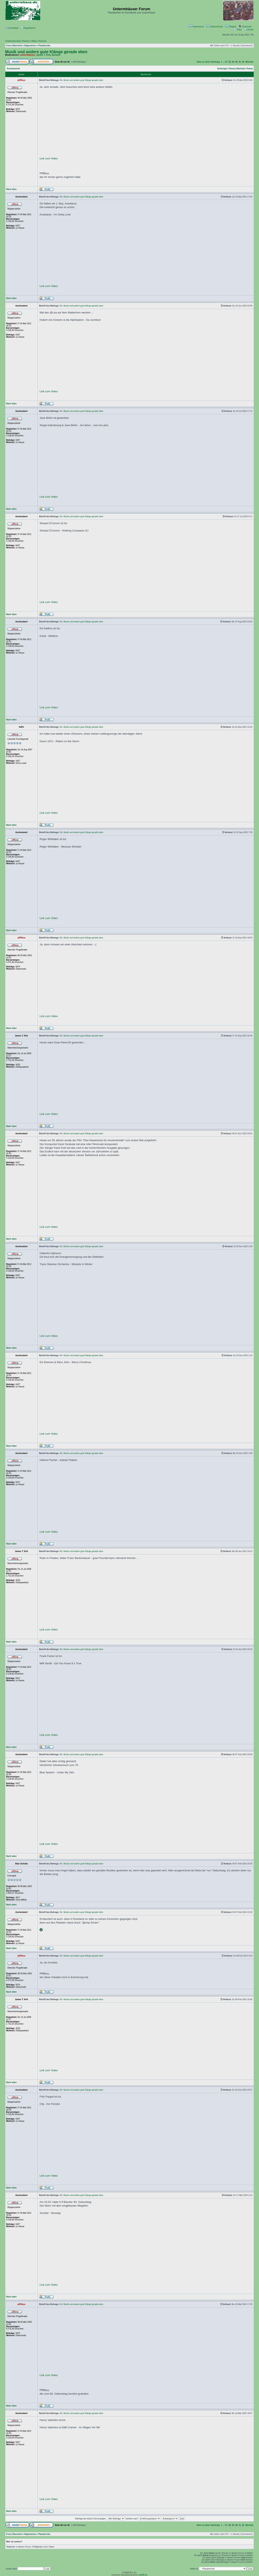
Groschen (245, 26)
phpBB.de (143, 2575)
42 (243, 62)
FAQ (237, 29)
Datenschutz (214, 26)
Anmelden (12, 28)
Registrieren (28, 28)
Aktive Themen (38, 41)
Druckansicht (13, 68)
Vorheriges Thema (226, 68)
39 (233, 62)
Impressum (196, 26)
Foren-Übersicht (14, 45)
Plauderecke (44, 45)
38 (229, 62)
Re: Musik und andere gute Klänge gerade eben (81, 80)
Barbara (56, 55)
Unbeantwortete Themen (17, 41)
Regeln (230, 26)
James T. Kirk (43, 55)
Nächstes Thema (245, 68)
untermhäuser (27, 55)
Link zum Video (49, 158)
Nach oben (11, 189)
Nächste (249, 62)
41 (240, 62)
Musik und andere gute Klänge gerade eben (46, 52)
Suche (248, 29)
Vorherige (215, 62)
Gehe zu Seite (203, 62)
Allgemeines (30, 45)
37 (226, 62)
